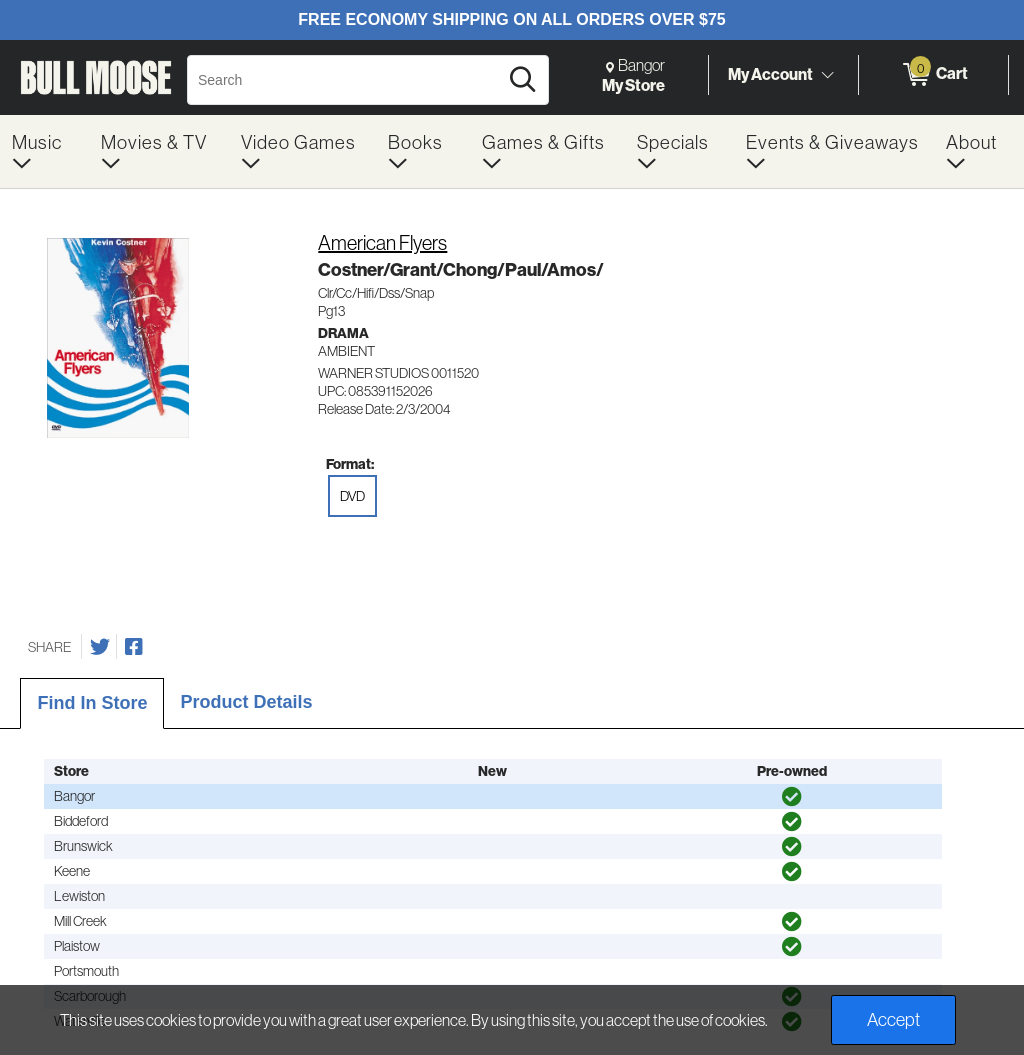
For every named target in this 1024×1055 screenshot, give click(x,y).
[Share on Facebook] (134, 647)
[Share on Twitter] (100, 647)
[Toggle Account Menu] (827, 75)
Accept (893, 1019)
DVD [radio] (352, 496)
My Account (770, 74)
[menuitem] (44, 151)
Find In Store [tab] (92, 703)
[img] (792, 797)
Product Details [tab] (246, 702)
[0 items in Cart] (933, 75)
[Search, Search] (345, 80)
